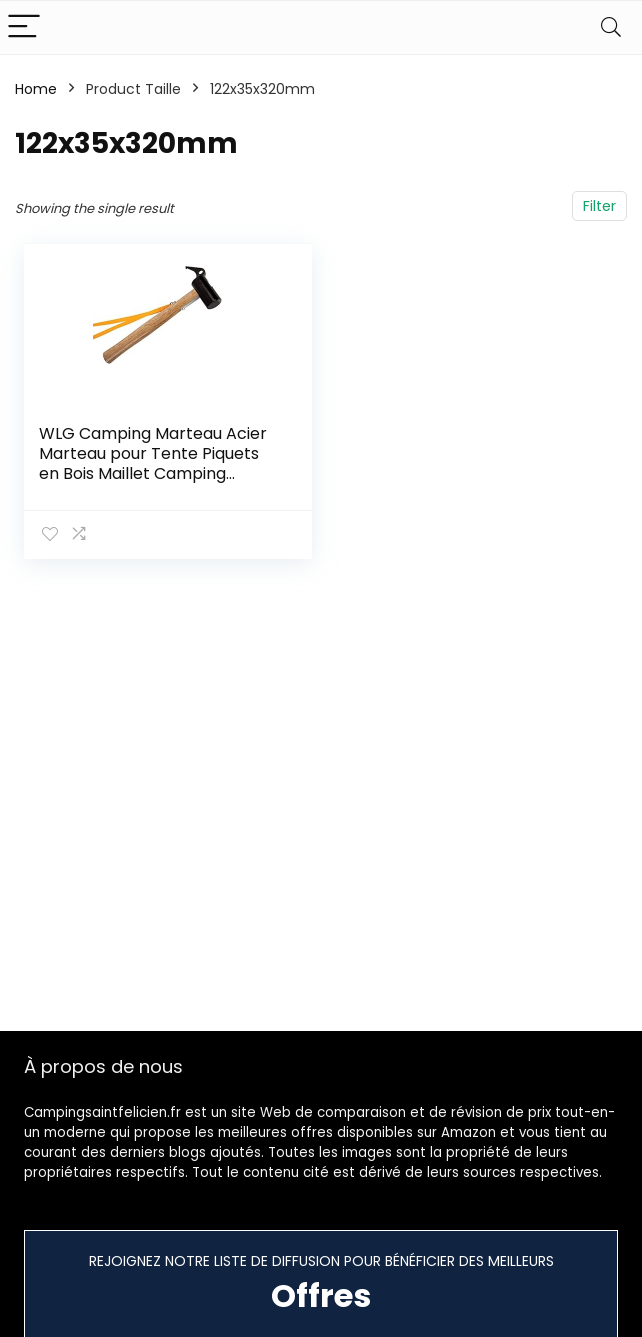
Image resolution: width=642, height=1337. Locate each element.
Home (36, 89)
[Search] (611, 27)
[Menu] (24, 27)
